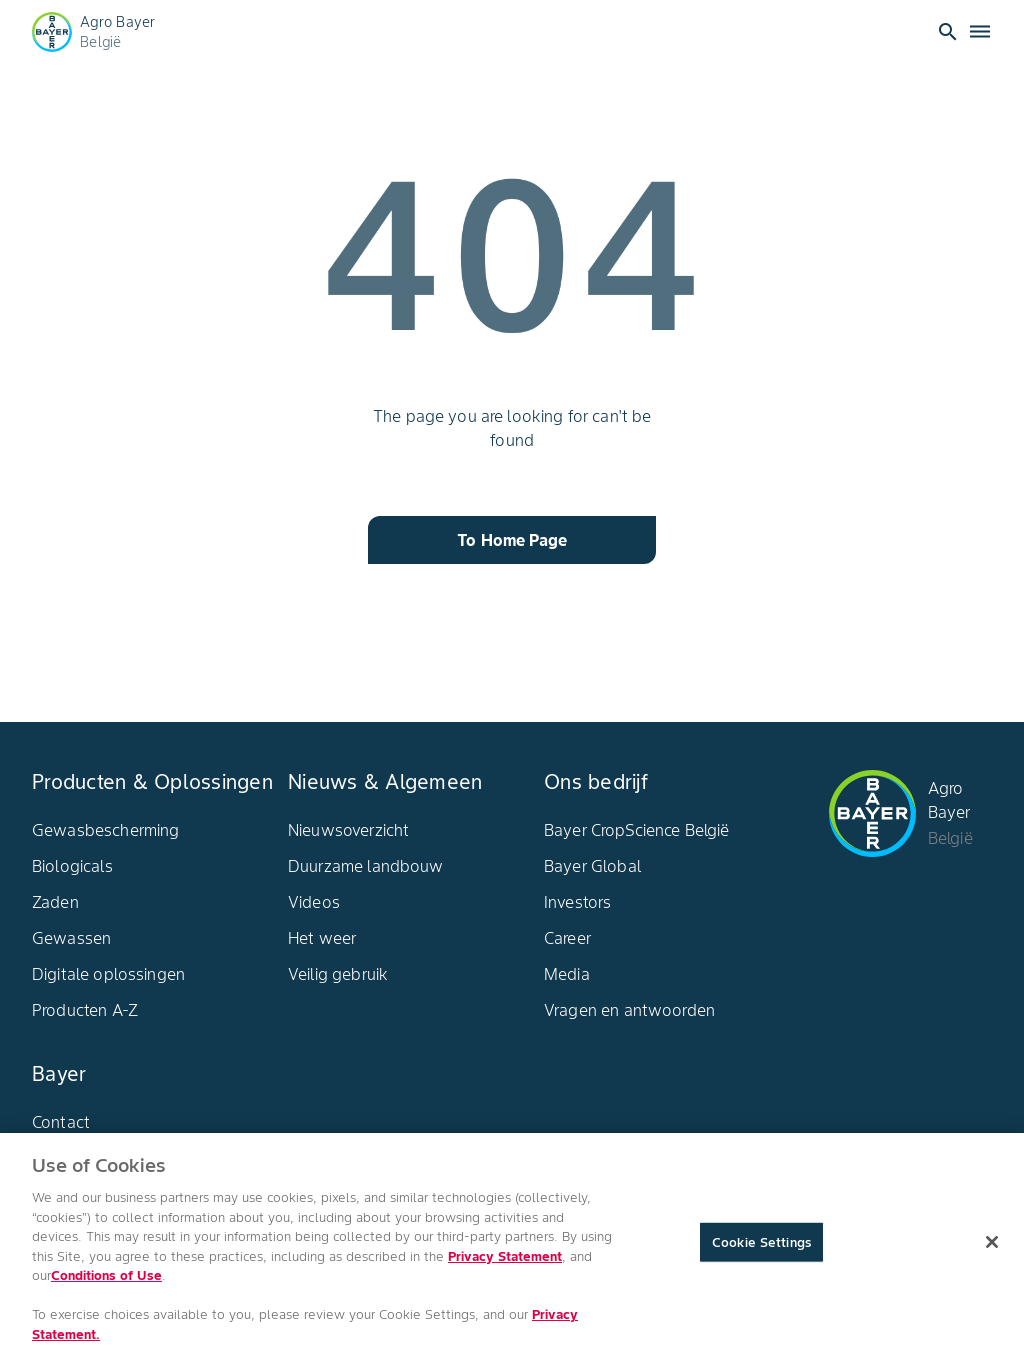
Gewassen (71, 938)
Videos (314, 902)
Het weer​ (322, 938)
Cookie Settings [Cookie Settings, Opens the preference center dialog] (761, 1246)
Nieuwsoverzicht (348, 830)
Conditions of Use (106, 1280)
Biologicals (72, 866)
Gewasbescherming (105, 830)
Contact (61, 1122)
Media (567, 974)
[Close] (992, 1247)
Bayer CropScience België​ (637, 830)
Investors (577, 902)
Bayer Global (592, 866)
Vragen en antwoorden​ (629, 1010)
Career (567, 938)
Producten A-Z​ (85, 1010)
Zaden (55, 902)
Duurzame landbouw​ (366, 866)
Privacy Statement (505, 1261)
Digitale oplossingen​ (108, 974)
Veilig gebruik (338, 974)
